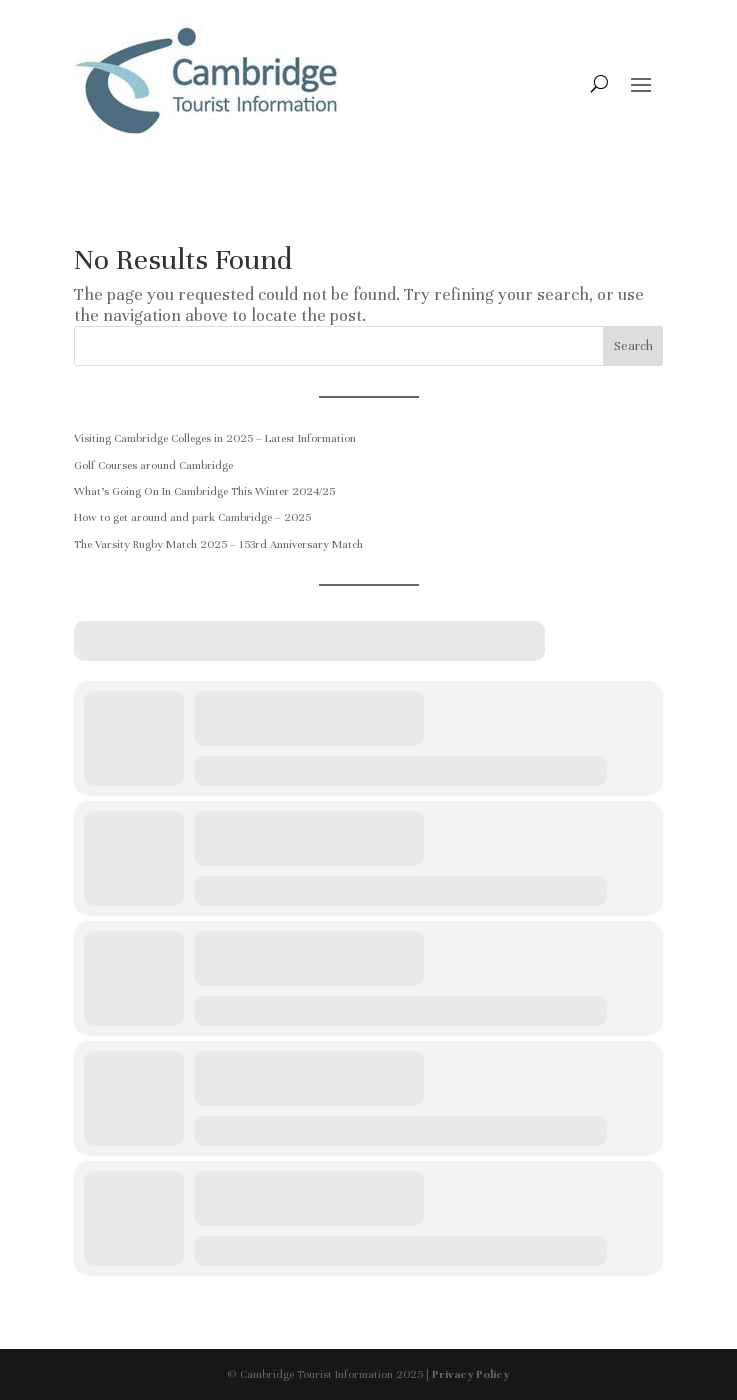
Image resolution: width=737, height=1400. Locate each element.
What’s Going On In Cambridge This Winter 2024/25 (204, 491)
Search (633, 346)
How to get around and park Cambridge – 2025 (192, 517)
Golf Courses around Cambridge (153, 465)
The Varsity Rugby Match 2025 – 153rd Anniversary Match (218, 544)
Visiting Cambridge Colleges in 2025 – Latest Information (215, 438)
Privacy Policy (471, 1374)
